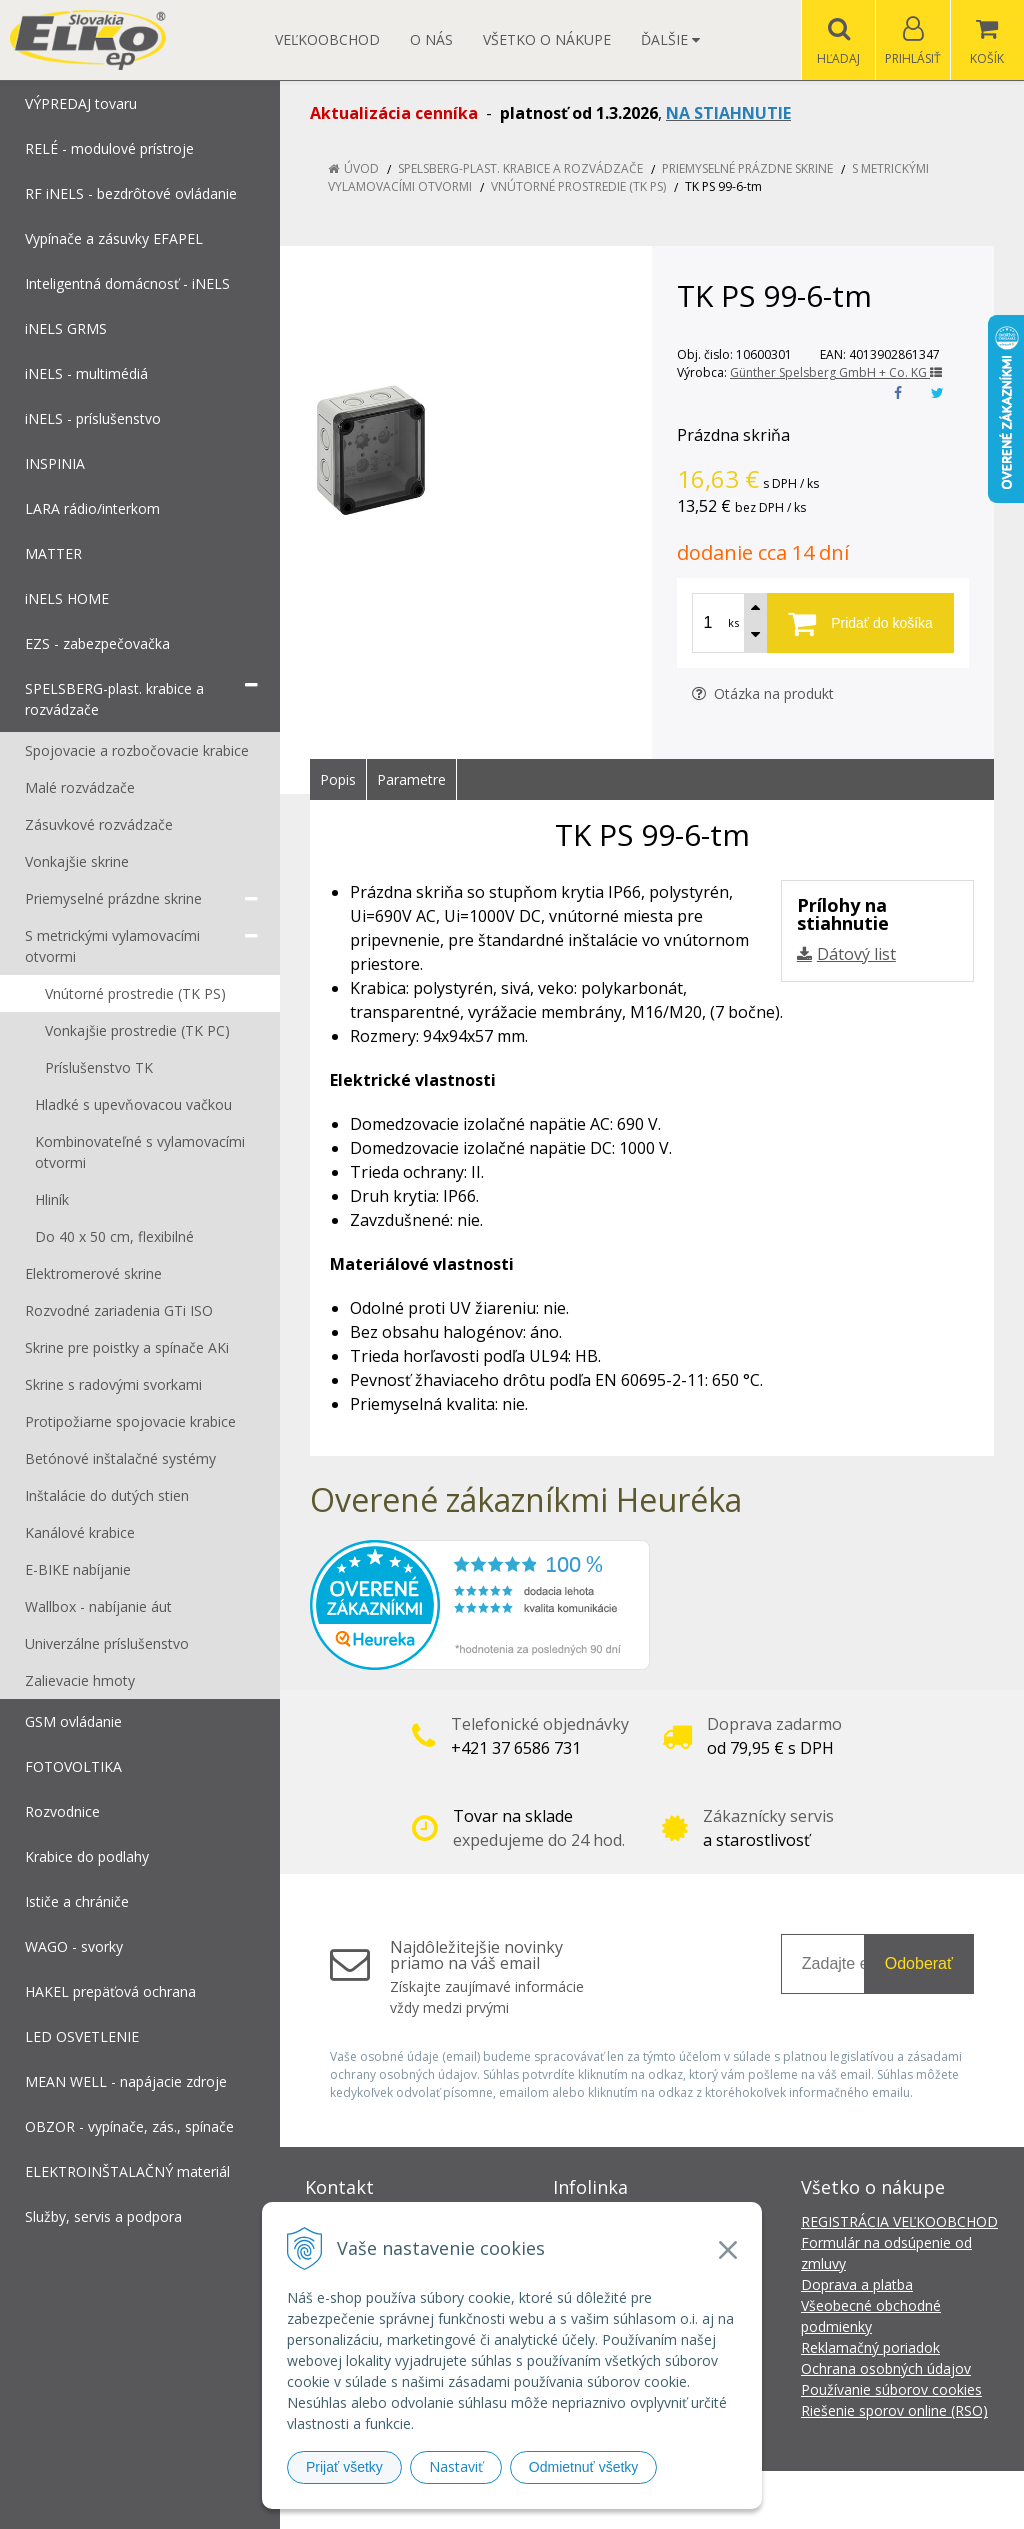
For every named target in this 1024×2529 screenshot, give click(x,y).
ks (733, 622)
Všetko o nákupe (547, 39)
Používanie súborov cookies (891, 2389)
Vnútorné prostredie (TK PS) (578, 186)
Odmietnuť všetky (584, 2467)
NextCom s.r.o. (871, 2499)
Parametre (411, 779)
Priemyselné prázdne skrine (747, 168)
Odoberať (919, 1963)
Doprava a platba (857, 2284)
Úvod (361, 168)
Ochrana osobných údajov (886, 2368)
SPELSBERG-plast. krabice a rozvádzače (520, 168)
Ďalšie (670, 39)
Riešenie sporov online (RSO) (894, 2410)
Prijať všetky (344, 2467)
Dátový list (856, 954)
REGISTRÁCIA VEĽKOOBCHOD (899, 2221)
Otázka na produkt (763, 693)
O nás (431, 39)
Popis (338, 779)
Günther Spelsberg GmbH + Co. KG (836, 372)
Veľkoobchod (327, 39)
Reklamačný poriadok (870, 2347)
